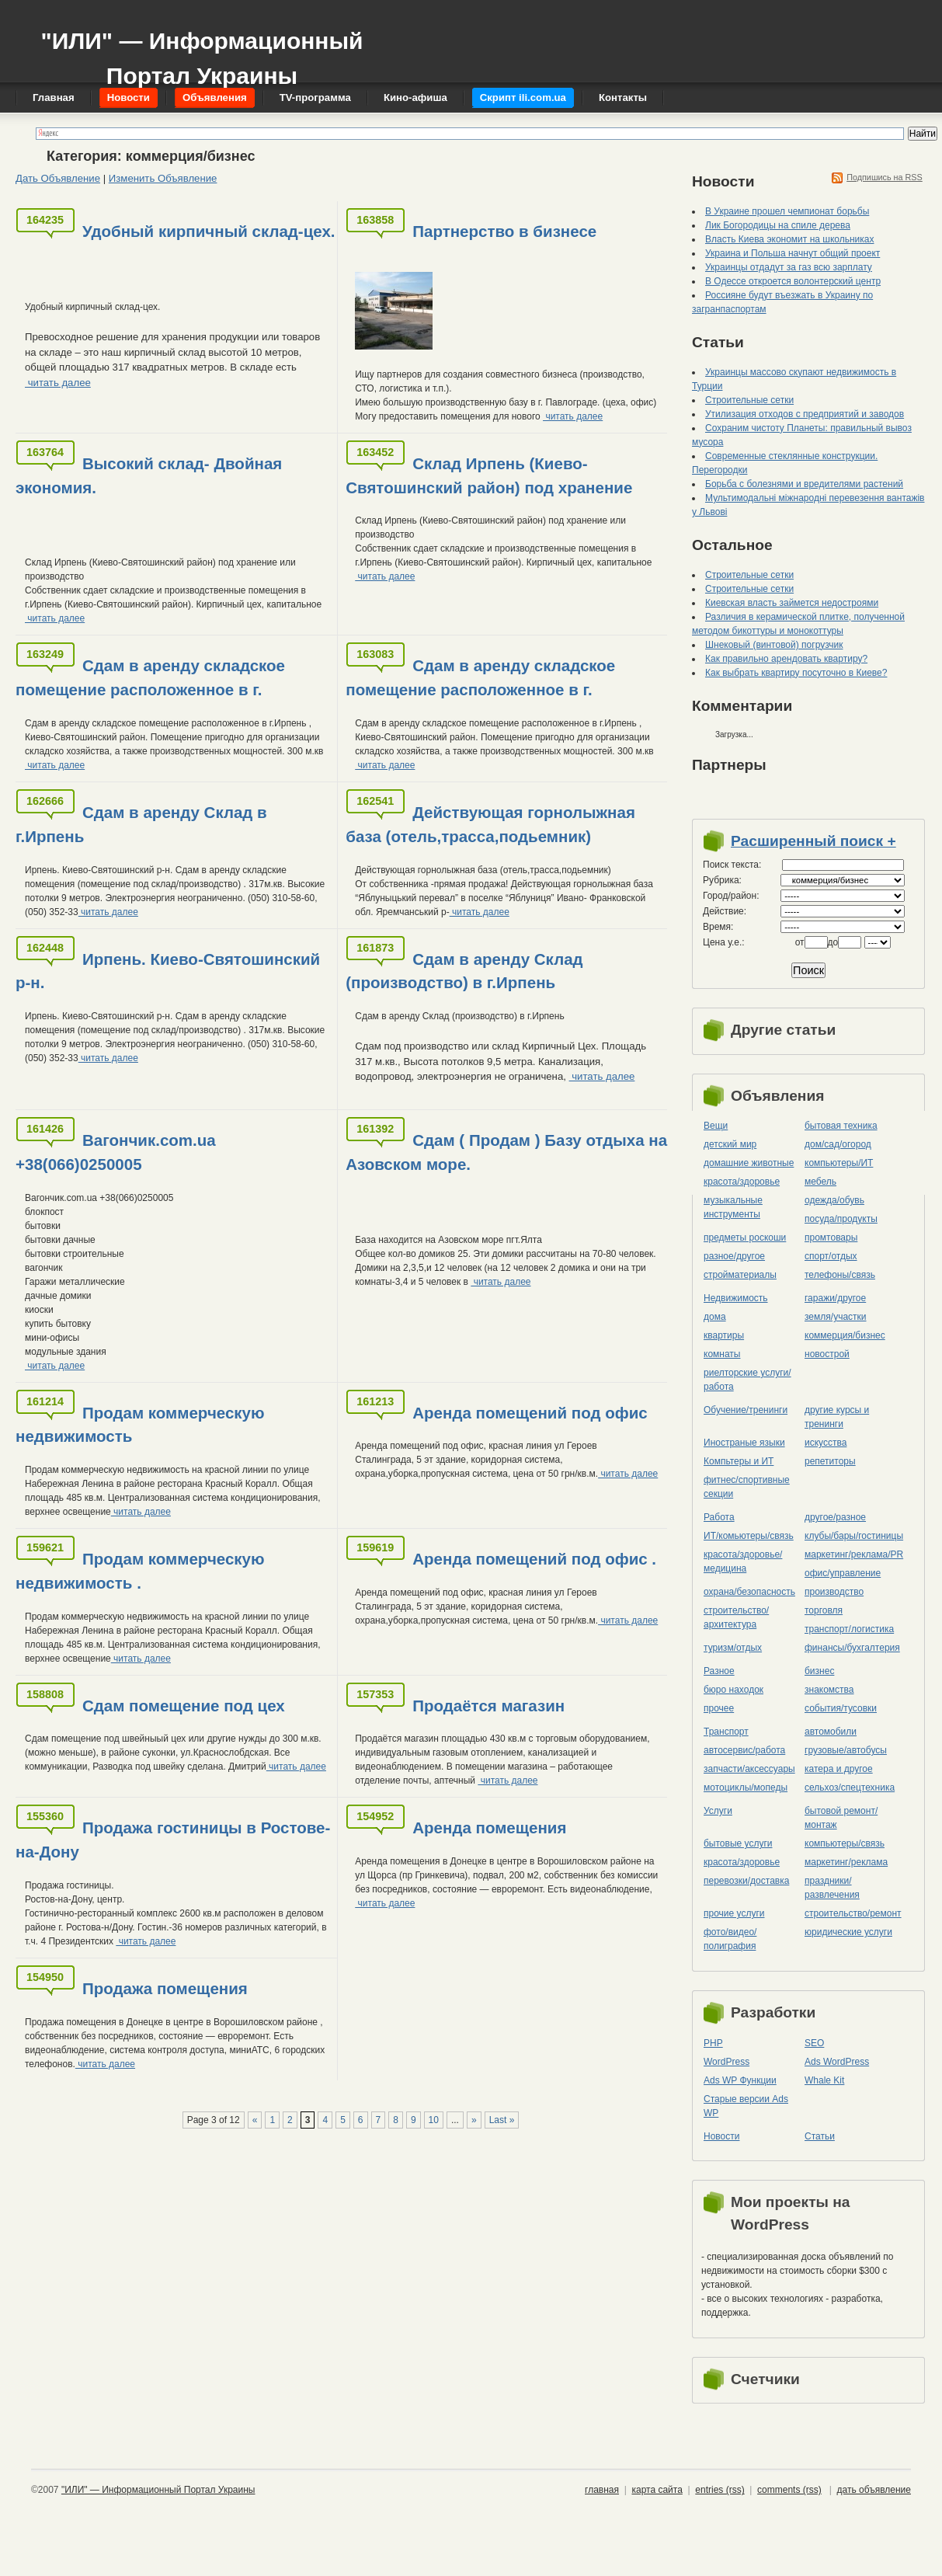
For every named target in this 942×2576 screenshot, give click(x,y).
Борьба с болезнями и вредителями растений (804, 484)
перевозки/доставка (746, 1880)
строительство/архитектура (736, 1617)
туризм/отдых (733, 1647)
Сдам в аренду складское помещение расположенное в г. (150, 677)
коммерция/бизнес (845, 1335)
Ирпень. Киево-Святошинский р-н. (168, 971)
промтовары (831, 1237)
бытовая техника (841, 1125)
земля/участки (836, 1316)
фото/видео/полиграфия (730, 1939)
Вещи (716, 1125)
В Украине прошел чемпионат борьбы (787, 211)
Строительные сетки (749, 400)
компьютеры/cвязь (845, 1843)
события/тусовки (841, 1708)
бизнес (819, 1671)
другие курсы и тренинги (837, 1417)
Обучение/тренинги (745, 1410)
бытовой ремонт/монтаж (841, 1817)
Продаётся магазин (488, 1705)
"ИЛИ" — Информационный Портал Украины (201, 51)
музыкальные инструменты (733, 1207)
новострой (827, 1354)
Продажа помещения (165, 1988)
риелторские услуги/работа (747, 1379)
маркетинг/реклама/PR (854, 1554)
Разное (719, 1671)
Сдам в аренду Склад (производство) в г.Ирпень (464, 971)
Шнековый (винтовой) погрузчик (774, 644)
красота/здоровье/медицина (743, 1561)
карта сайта (656, 2489)
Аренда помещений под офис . (534, 1559)
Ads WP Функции (740, 2080)
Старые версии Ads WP (746, 2106)
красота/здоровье (742, 1181)
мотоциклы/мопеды (745, 1787)
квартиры (724, 1335)
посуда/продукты (841, 1218)
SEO (814, 2043)
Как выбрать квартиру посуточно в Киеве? (796, 672)
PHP (713, 2043)
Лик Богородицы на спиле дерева (777, 225)
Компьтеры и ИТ (738, 1461)
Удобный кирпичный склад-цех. (208, 231)
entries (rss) (719, 2489)
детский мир (730, 1144)
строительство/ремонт (853, 1913)
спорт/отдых (831, 1256)
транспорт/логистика (849, 1629)
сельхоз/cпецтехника (850, 1787)
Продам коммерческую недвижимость (140, 1425)
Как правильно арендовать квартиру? (786, 658)
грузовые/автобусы (846, 1750)
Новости (721, 2136)
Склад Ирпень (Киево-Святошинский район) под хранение (489, 475)
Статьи (820, 2136)
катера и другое (839, 1768)
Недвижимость (736, 1298)
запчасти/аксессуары (749, 1768)
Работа (719, 1517)
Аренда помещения (489, 1827)
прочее (719, 1708)
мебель (820, 1181)
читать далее (58, 382)
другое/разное (835, 1517)
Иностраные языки (744, 1442)
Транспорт (726, 1731)
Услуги (718, 1810)
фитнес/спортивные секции (747, 1486)
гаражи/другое (835, 1298)
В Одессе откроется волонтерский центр (793, 281)
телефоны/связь (840, 1274)
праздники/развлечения (832, 1887)
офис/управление (843, 1573)
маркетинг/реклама (846, 1862)
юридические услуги (848, 1932)
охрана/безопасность (749, 1591)
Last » (502, 2120)
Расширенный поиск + (813, 841)
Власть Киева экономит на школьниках (789, 239)
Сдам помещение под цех (183, 1705)
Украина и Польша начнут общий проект (792, 253)
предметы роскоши (745, 1237)
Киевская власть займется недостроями (791, 602)
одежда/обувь (834, 1200)
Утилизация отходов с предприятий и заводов (804, 414)
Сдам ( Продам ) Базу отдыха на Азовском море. (506, 1152)
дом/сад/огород (838, 1144)
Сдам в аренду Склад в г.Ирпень (141, 824)
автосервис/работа (744, 1750)
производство (834, 1591)
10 (434, 2120)
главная (602, 2489)
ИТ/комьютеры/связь (749, 1535)
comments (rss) (789, 2489)
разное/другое (734, 1256)
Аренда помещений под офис (529, 1413)
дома (715, 1316)
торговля (824, 1610)
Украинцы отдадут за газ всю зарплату (788, 267)
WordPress (726, 2061)
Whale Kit (824, 2080)
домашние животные (749, 1162)
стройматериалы (740, 1274)
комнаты (722, 1354)
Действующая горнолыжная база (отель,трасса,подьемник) (490, 824)
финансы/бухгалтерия (852, 1647)
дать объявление (874, 2489)
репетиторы (830, 1461)
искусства (825, 1442)
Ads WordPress (837, 2061)
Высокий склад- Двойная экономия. (149, 475)
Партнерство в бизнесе (504, 231)
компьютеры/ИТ (839, 1162)
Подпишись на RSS (884, 177)
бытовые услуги (738, 1843)
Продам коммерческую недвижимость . (140, 1571)
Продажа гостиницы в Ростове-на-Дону (173, 1840)
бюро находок (733, 1689)
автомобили (831, 1731)
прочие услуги (734, 1913)
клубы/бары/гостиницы (854, 1535)
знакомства (829, 1689)
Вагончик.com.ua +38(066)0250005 (116, 1152)
